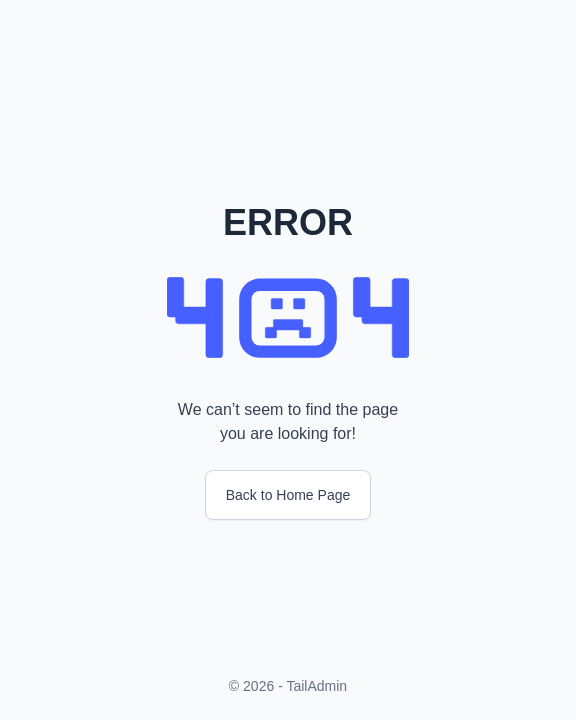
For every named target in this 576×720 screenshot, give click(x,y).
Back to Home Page (288, 495)
